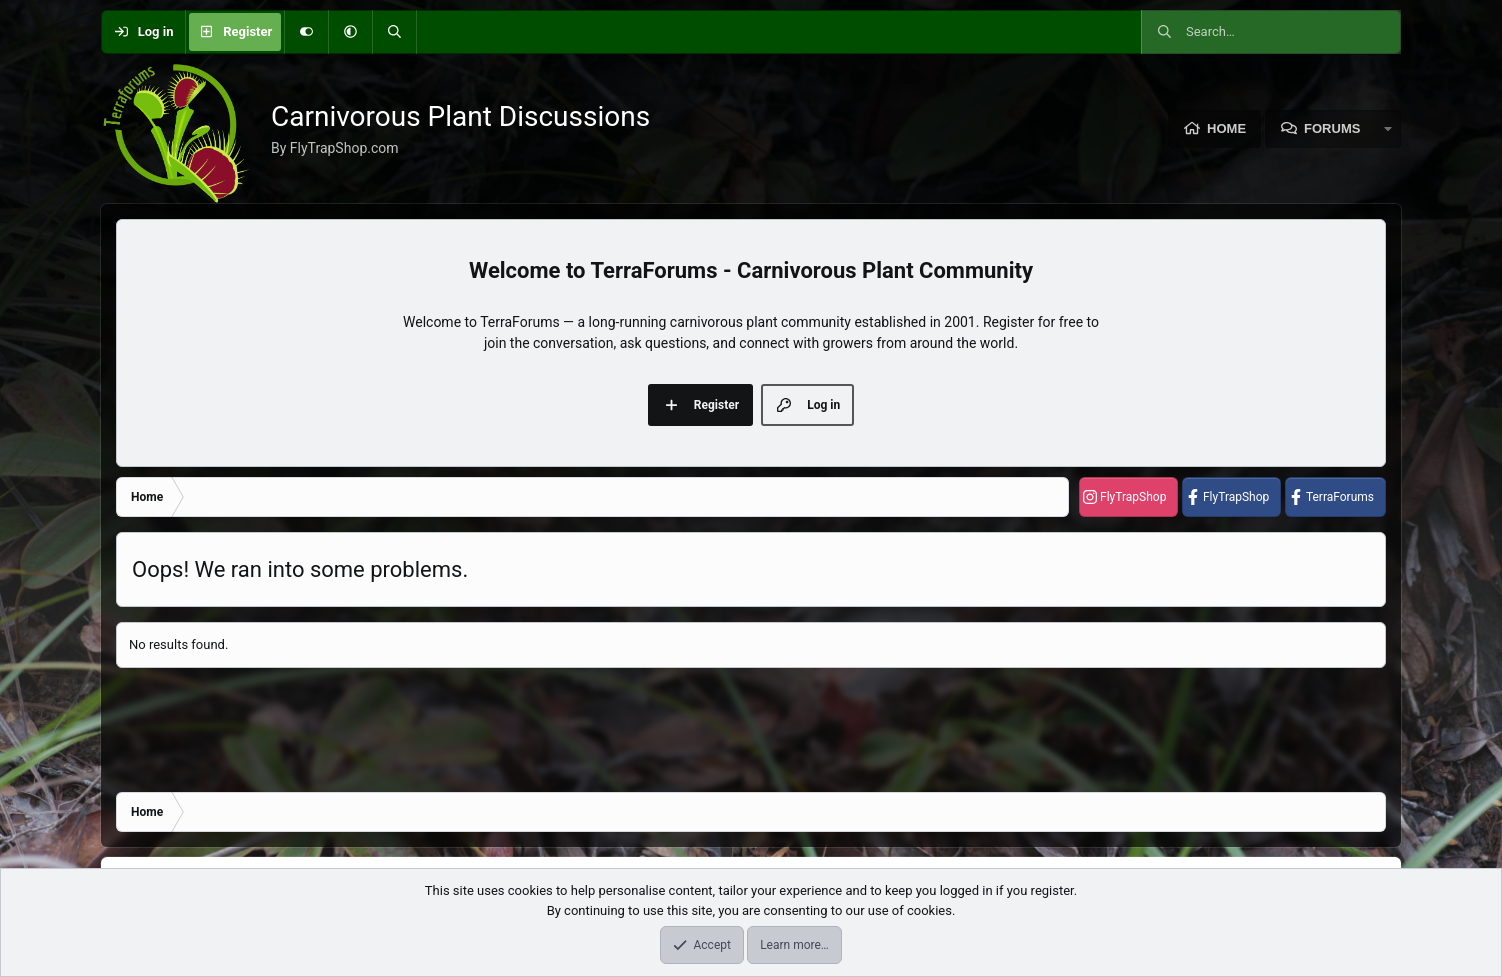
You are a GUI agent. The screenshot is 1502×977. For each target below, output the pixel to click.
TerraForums (1340, 497)
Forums (1332, 128)
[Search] (394, 32)
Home (1226, 128)
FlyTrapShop (1133, 497)
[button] (350, 32)
